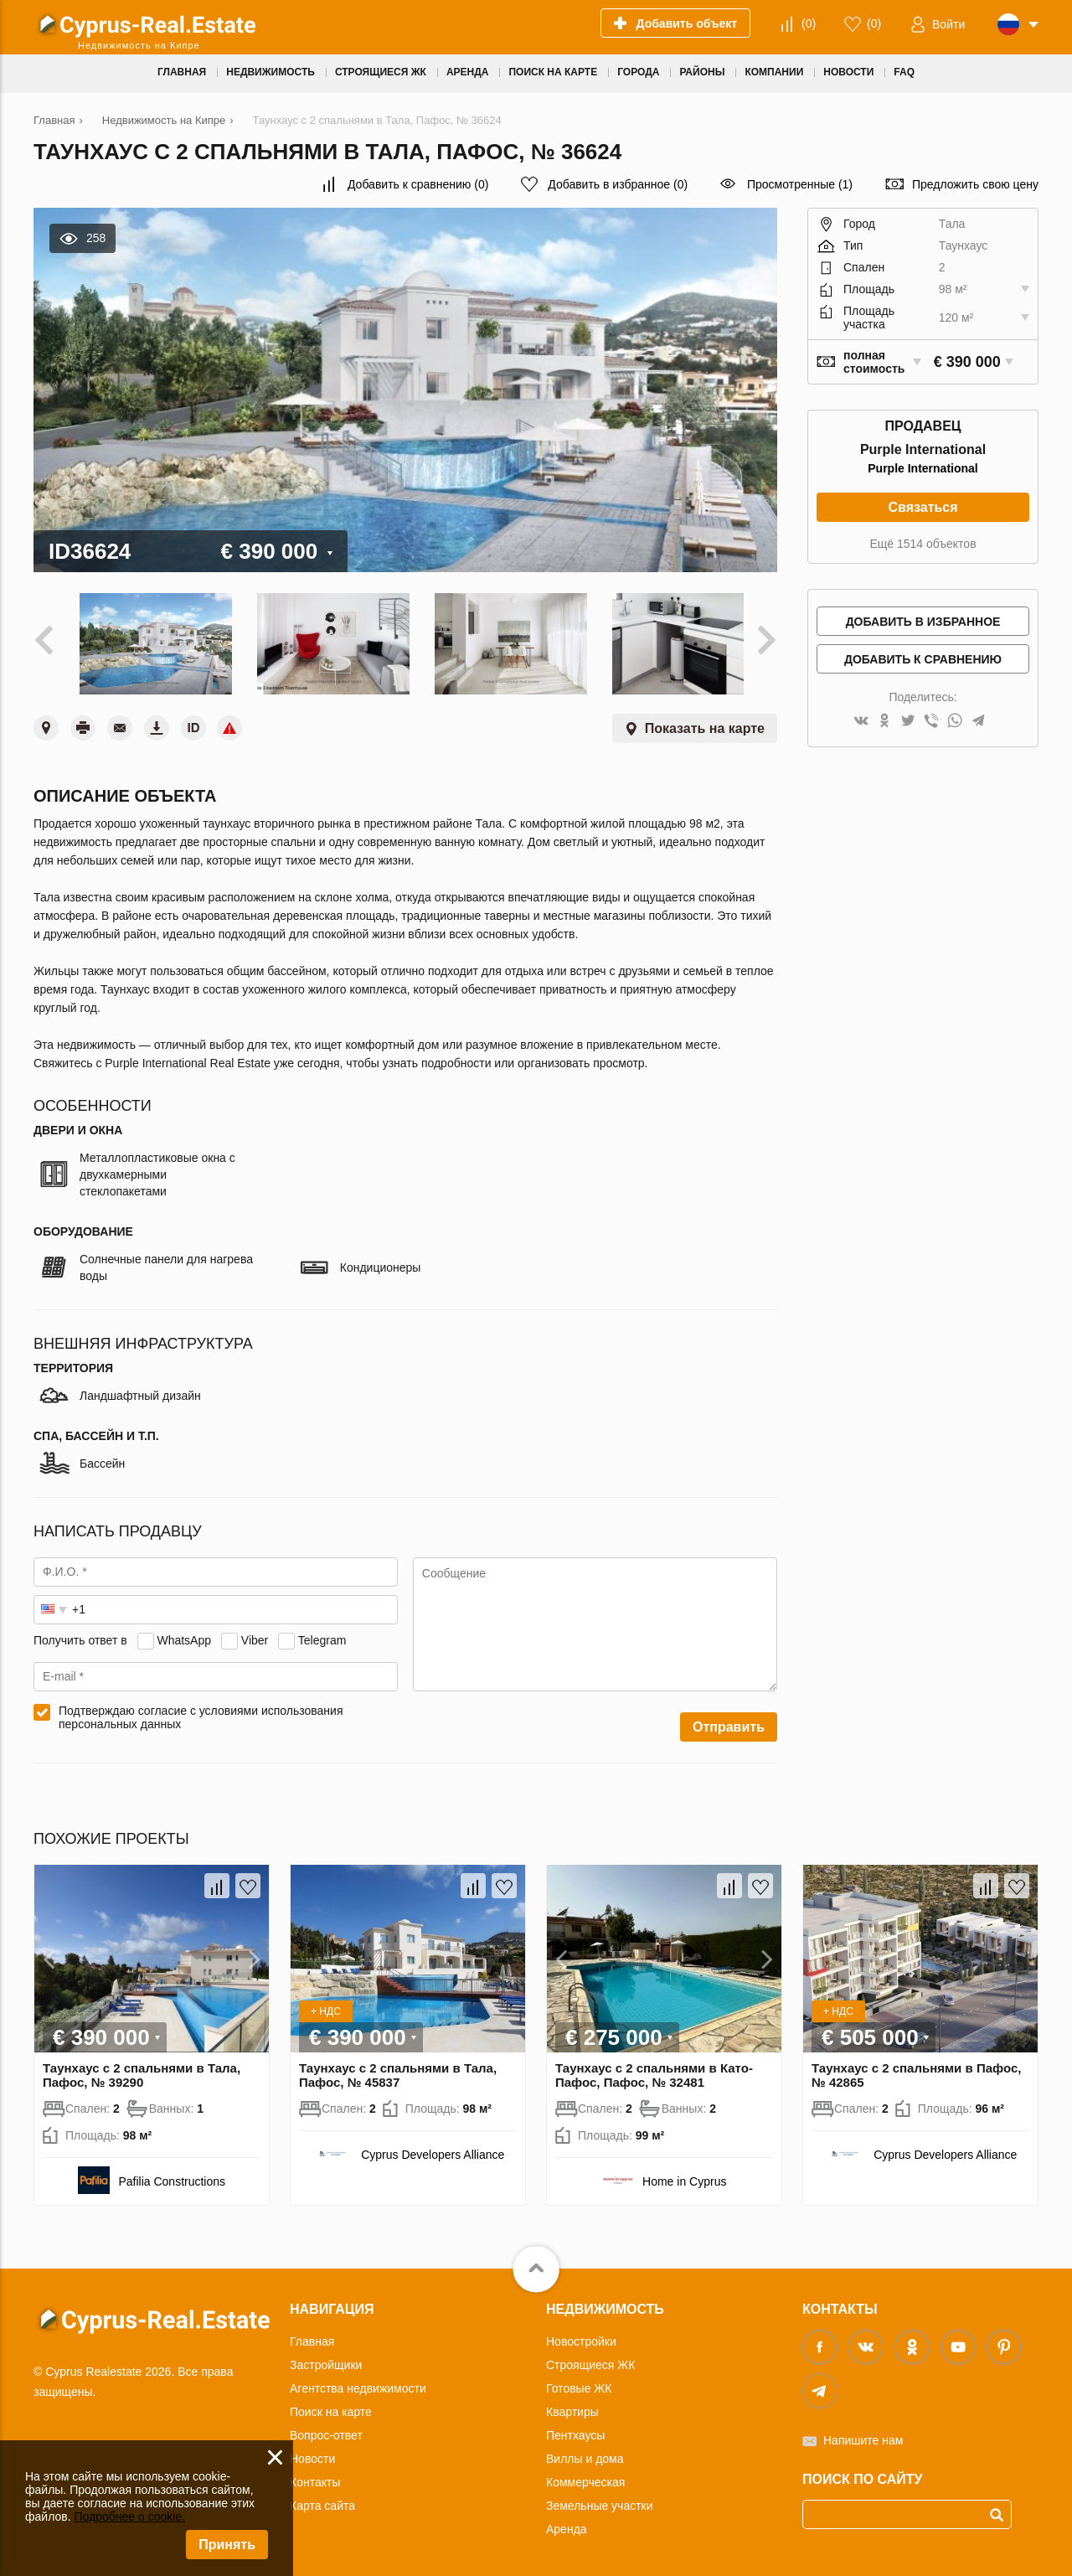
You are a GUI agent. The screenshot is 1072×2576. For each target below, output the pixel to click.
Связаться (922, 507)
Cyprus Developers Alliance (432, 2149)
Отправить (729, 1722)
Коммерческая (585, 2477)
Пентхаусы (575, 2430)
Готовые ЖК (578, 2383)
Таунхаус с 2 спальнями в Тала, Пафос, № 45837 (398, 2070)
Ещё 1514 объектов (922, 543)
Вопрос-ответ (326, 2430)
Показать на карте (705, 723)
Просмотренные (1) (800, 184)
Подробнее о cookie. (129, 2516)
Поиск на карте (331, 2406)
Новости (312, 2453)
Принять (226, 2544)
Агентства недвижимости (358, 2383)
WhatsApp (184, 1634)
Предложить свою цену (975, 184)
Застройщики (326, 2360)
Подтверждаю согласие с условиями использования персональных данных (201, 1712)
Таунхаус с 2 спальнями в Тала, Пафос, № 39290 (141, 2070)
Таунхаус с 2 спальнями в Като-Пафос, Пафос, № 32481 (654, 2070)
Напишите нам (863, 2435)
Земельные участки (599, 2500)
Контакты (315, 2477)
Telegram (322, 1634)
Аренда (566, 2524)
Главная (312, 2336)
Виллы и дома (585, 2453)
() (808, 23)
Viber (254, 1634)
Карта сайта (322, 2500)
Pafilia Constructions (171, 2176)
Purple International (922, 468)
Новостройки (581, 2336)
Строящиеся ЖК (590, 2360)
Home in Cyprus (684, 2176)
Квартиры (572, 2406)
